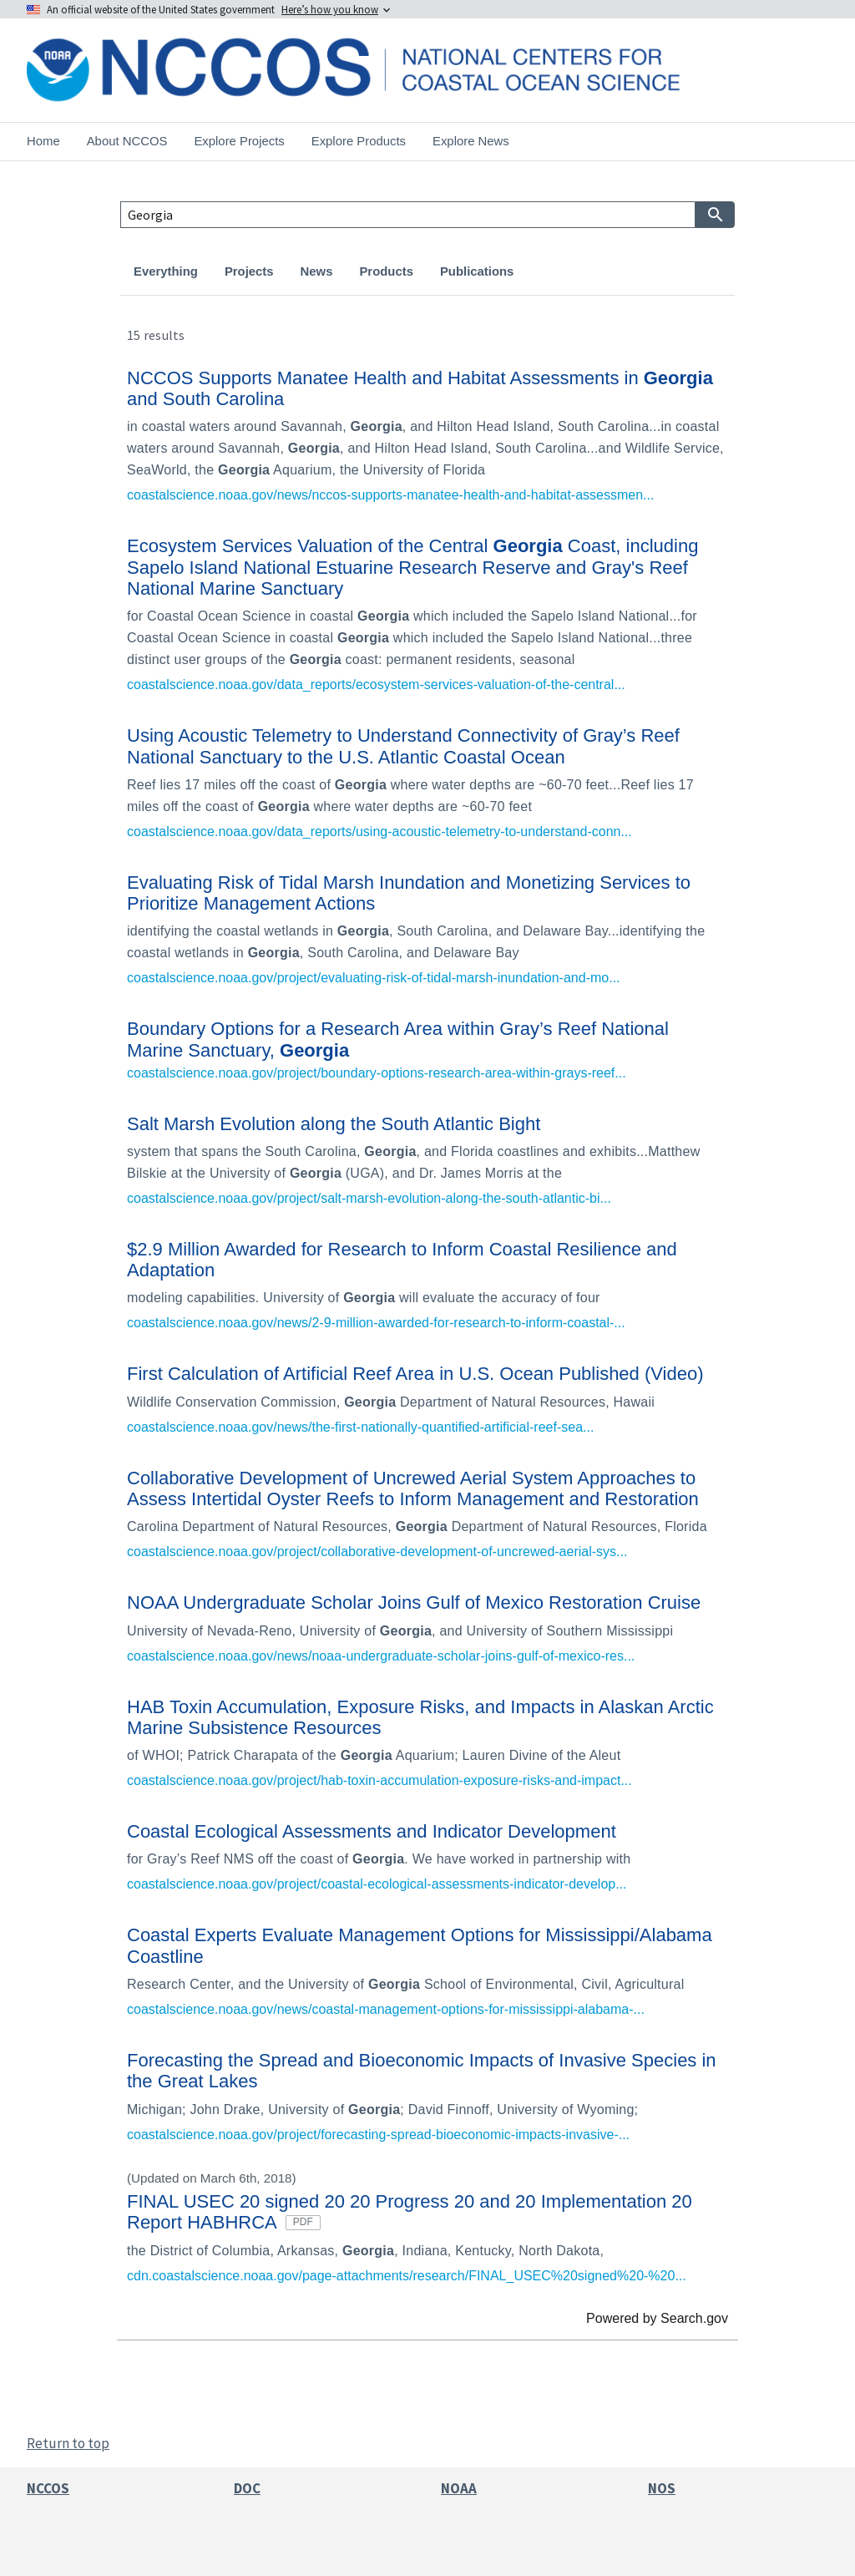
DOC (247, 2488)
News (317, 271)
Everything (166, 271)
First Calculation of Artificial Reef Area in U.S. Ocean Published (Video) (415, 1373)
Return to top (68, 2443)
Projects (249, 271)
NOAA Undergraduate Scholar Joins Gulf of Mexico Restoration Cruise (414, 1602)
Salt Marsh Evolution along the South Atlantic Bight (333, 1123)
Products (385, 271)
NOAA (459, 2488)
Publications (477, 271)
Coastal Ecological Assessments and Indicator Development (371, 1831)
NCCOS (48, 2488)
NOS (661, 2488)
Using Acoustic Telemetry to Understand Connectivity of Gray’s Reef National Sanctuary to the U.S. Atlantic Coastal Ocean (403, 746)
